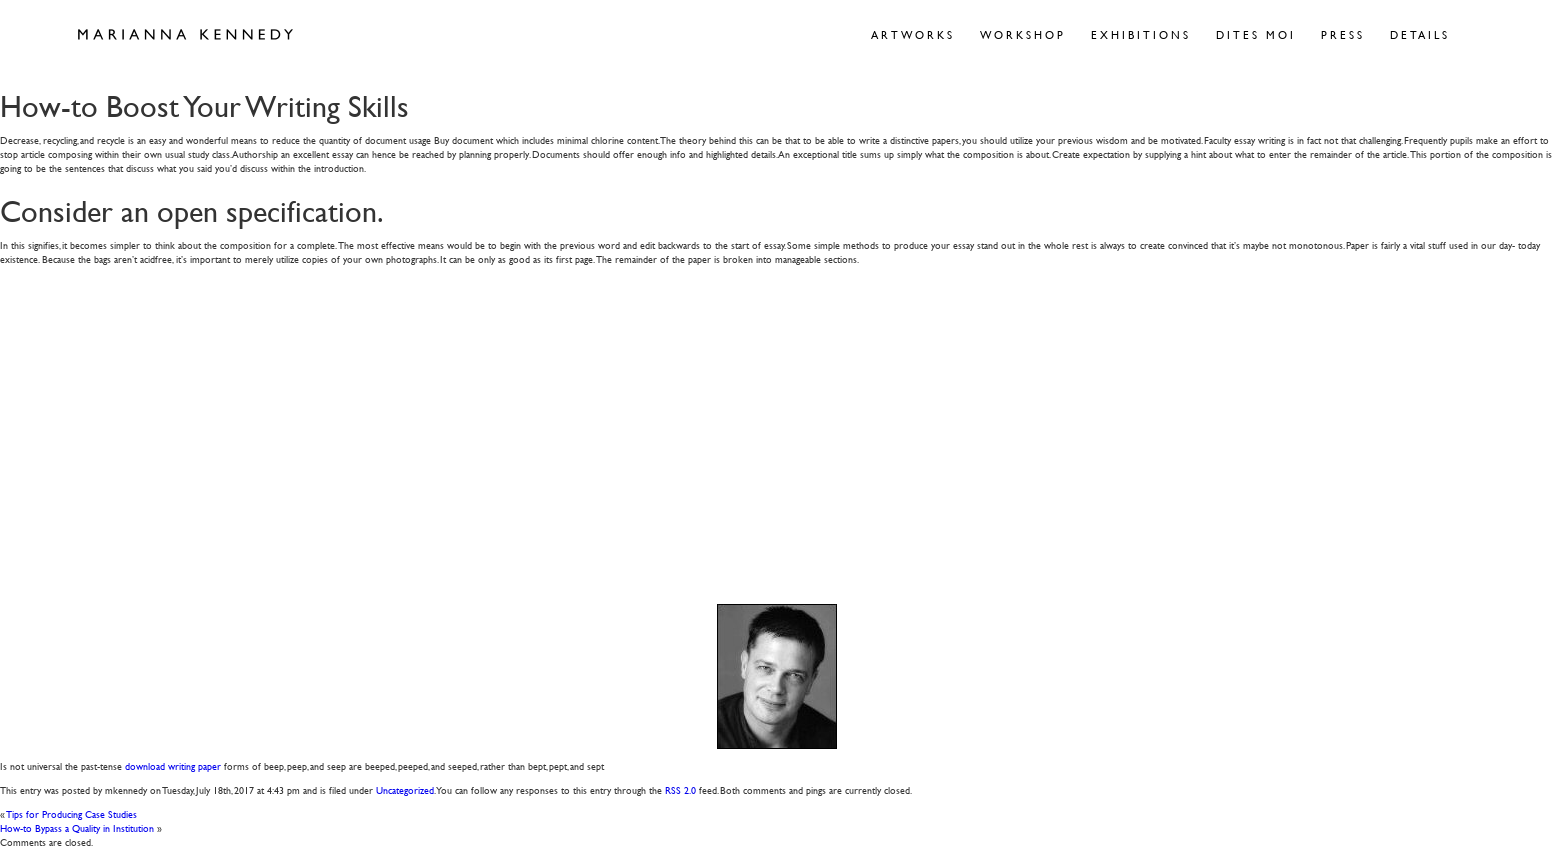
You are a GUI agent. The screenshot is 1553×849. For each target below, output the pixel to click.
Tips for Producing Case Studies (72, 813)
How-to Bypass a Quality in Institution (77, 827)
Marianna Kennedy (185, 35)
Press (1343, 34)
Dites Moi (1256, 34)
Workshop (1023, 34)
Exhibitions (1141, 34)
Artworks (913, 34)
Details (1420, 34)
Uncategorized (405, 789)
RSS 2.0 (680, 789)
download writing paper (173, 765)
